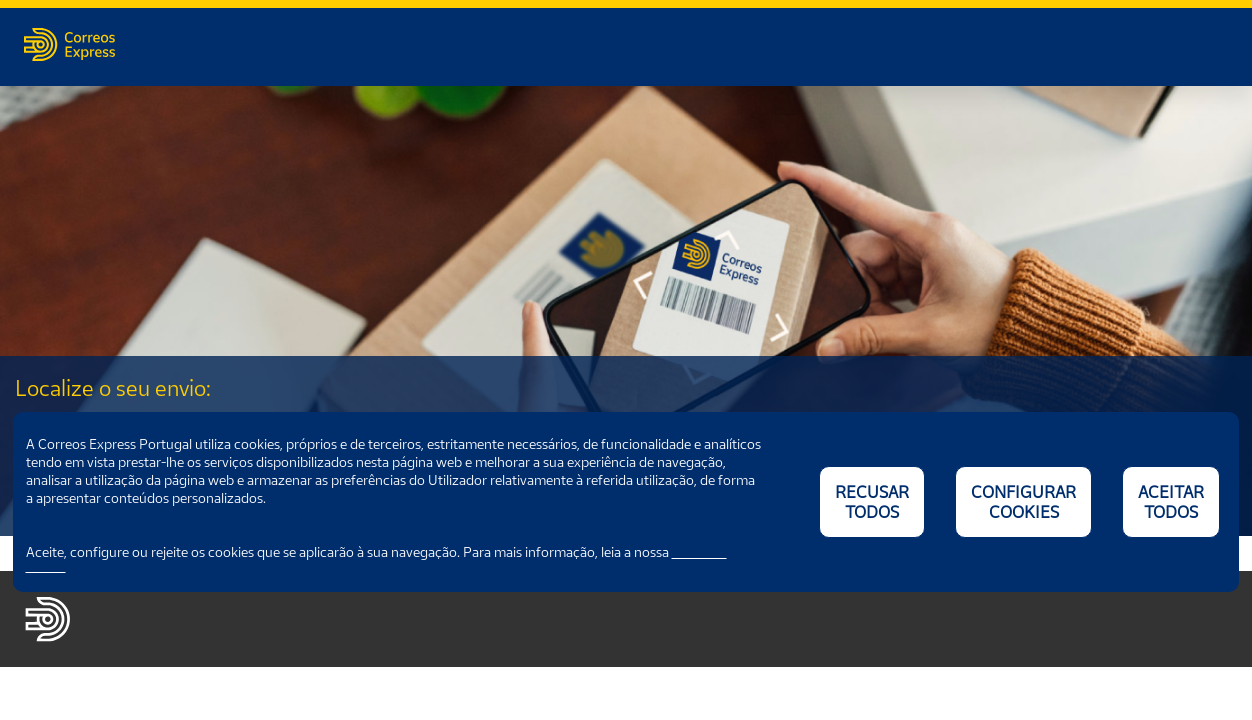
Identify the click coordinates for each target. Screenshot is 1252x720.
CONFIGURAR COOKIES (1023, 502)
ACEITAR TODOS (1171, 502)
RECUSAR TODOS (872, 502)
